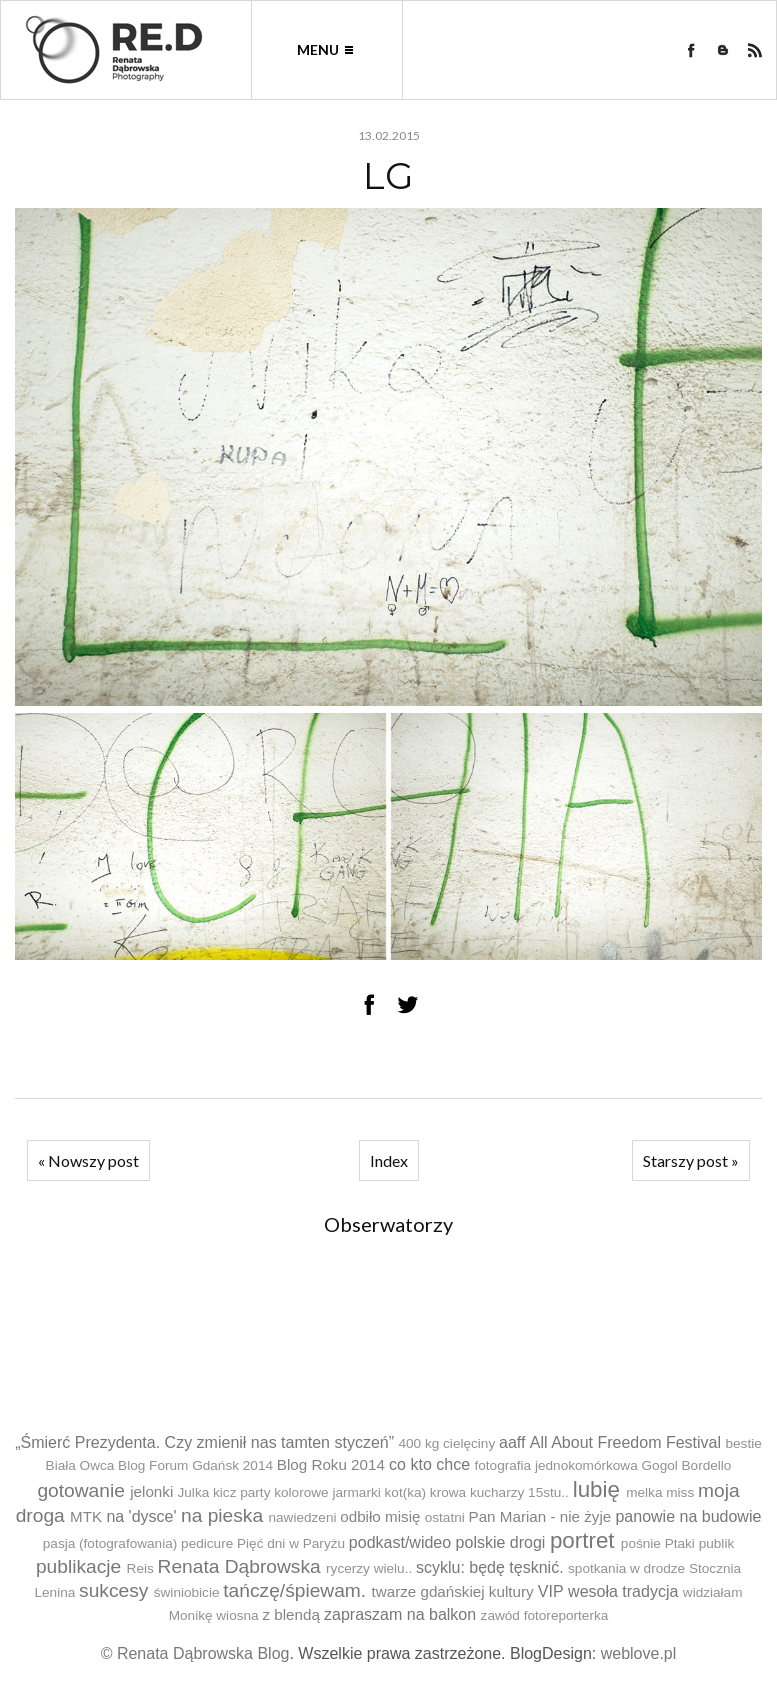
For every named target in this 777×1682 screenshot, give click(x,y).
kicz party (241, 1492)
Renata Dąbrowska (239, 1566)
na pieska (222, 1515)
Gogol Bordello (687, 1465)
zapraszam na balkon (400, 1614)
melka (644, 1492)
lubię (596, 1489)
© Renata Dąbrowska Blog (195, 1653)
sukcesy (113, 1590)
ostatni (445, 1517)
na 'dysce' (141, 1516)
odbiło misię (380, 1516)
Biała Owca (80, 1465)
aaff (512, 1442)
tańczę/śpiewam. (294, 1590)
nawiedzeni (302, 1517)
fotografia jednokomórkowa (556, 1465)
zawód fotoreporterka (545, 1615)
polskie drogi (501, 1542)
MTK (86, 1516)
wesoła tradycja (623, 1591)
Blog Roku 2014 (331, 1464)
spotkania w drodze (626, 1568)
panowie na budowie (688, 1516)
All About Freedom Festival (625, 1442)
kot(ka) (406, 1492)
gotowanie (80, 1490)
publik (717, 1543)
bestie (744, 1443)
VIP (551, 1591)
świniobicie (187, 1592)
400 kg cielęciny (446, 1443)
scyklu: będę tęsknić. (490, 1567)
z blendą (290, 1614)
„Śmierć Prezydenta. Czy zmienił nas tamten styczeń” (204, 1442)
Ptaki (680, 1543)
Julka (194, 1492)
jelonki (151, 1491)
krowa (448, 1492)
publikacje (78, 1566)
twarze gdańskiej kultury (453, 1591)
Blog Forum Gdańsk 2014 (195, 1465)
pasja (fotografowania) (110, 1543)
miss (680, 1492)
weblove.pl (639, 1653)
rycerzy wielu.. (369, 1568)
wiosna (237, 1615)
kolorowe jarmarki (327, 1492)
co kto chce (429, 1464)
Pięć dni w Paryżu (291, 1543)
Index (389, 1160)
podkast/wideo (400, 1542)
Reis (140, 1568)
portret (582, 1540)
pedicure (207, 1543)
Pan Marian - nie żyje (540, 1516)
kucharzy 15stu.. (519, 1492)
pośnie (641, 1543)
